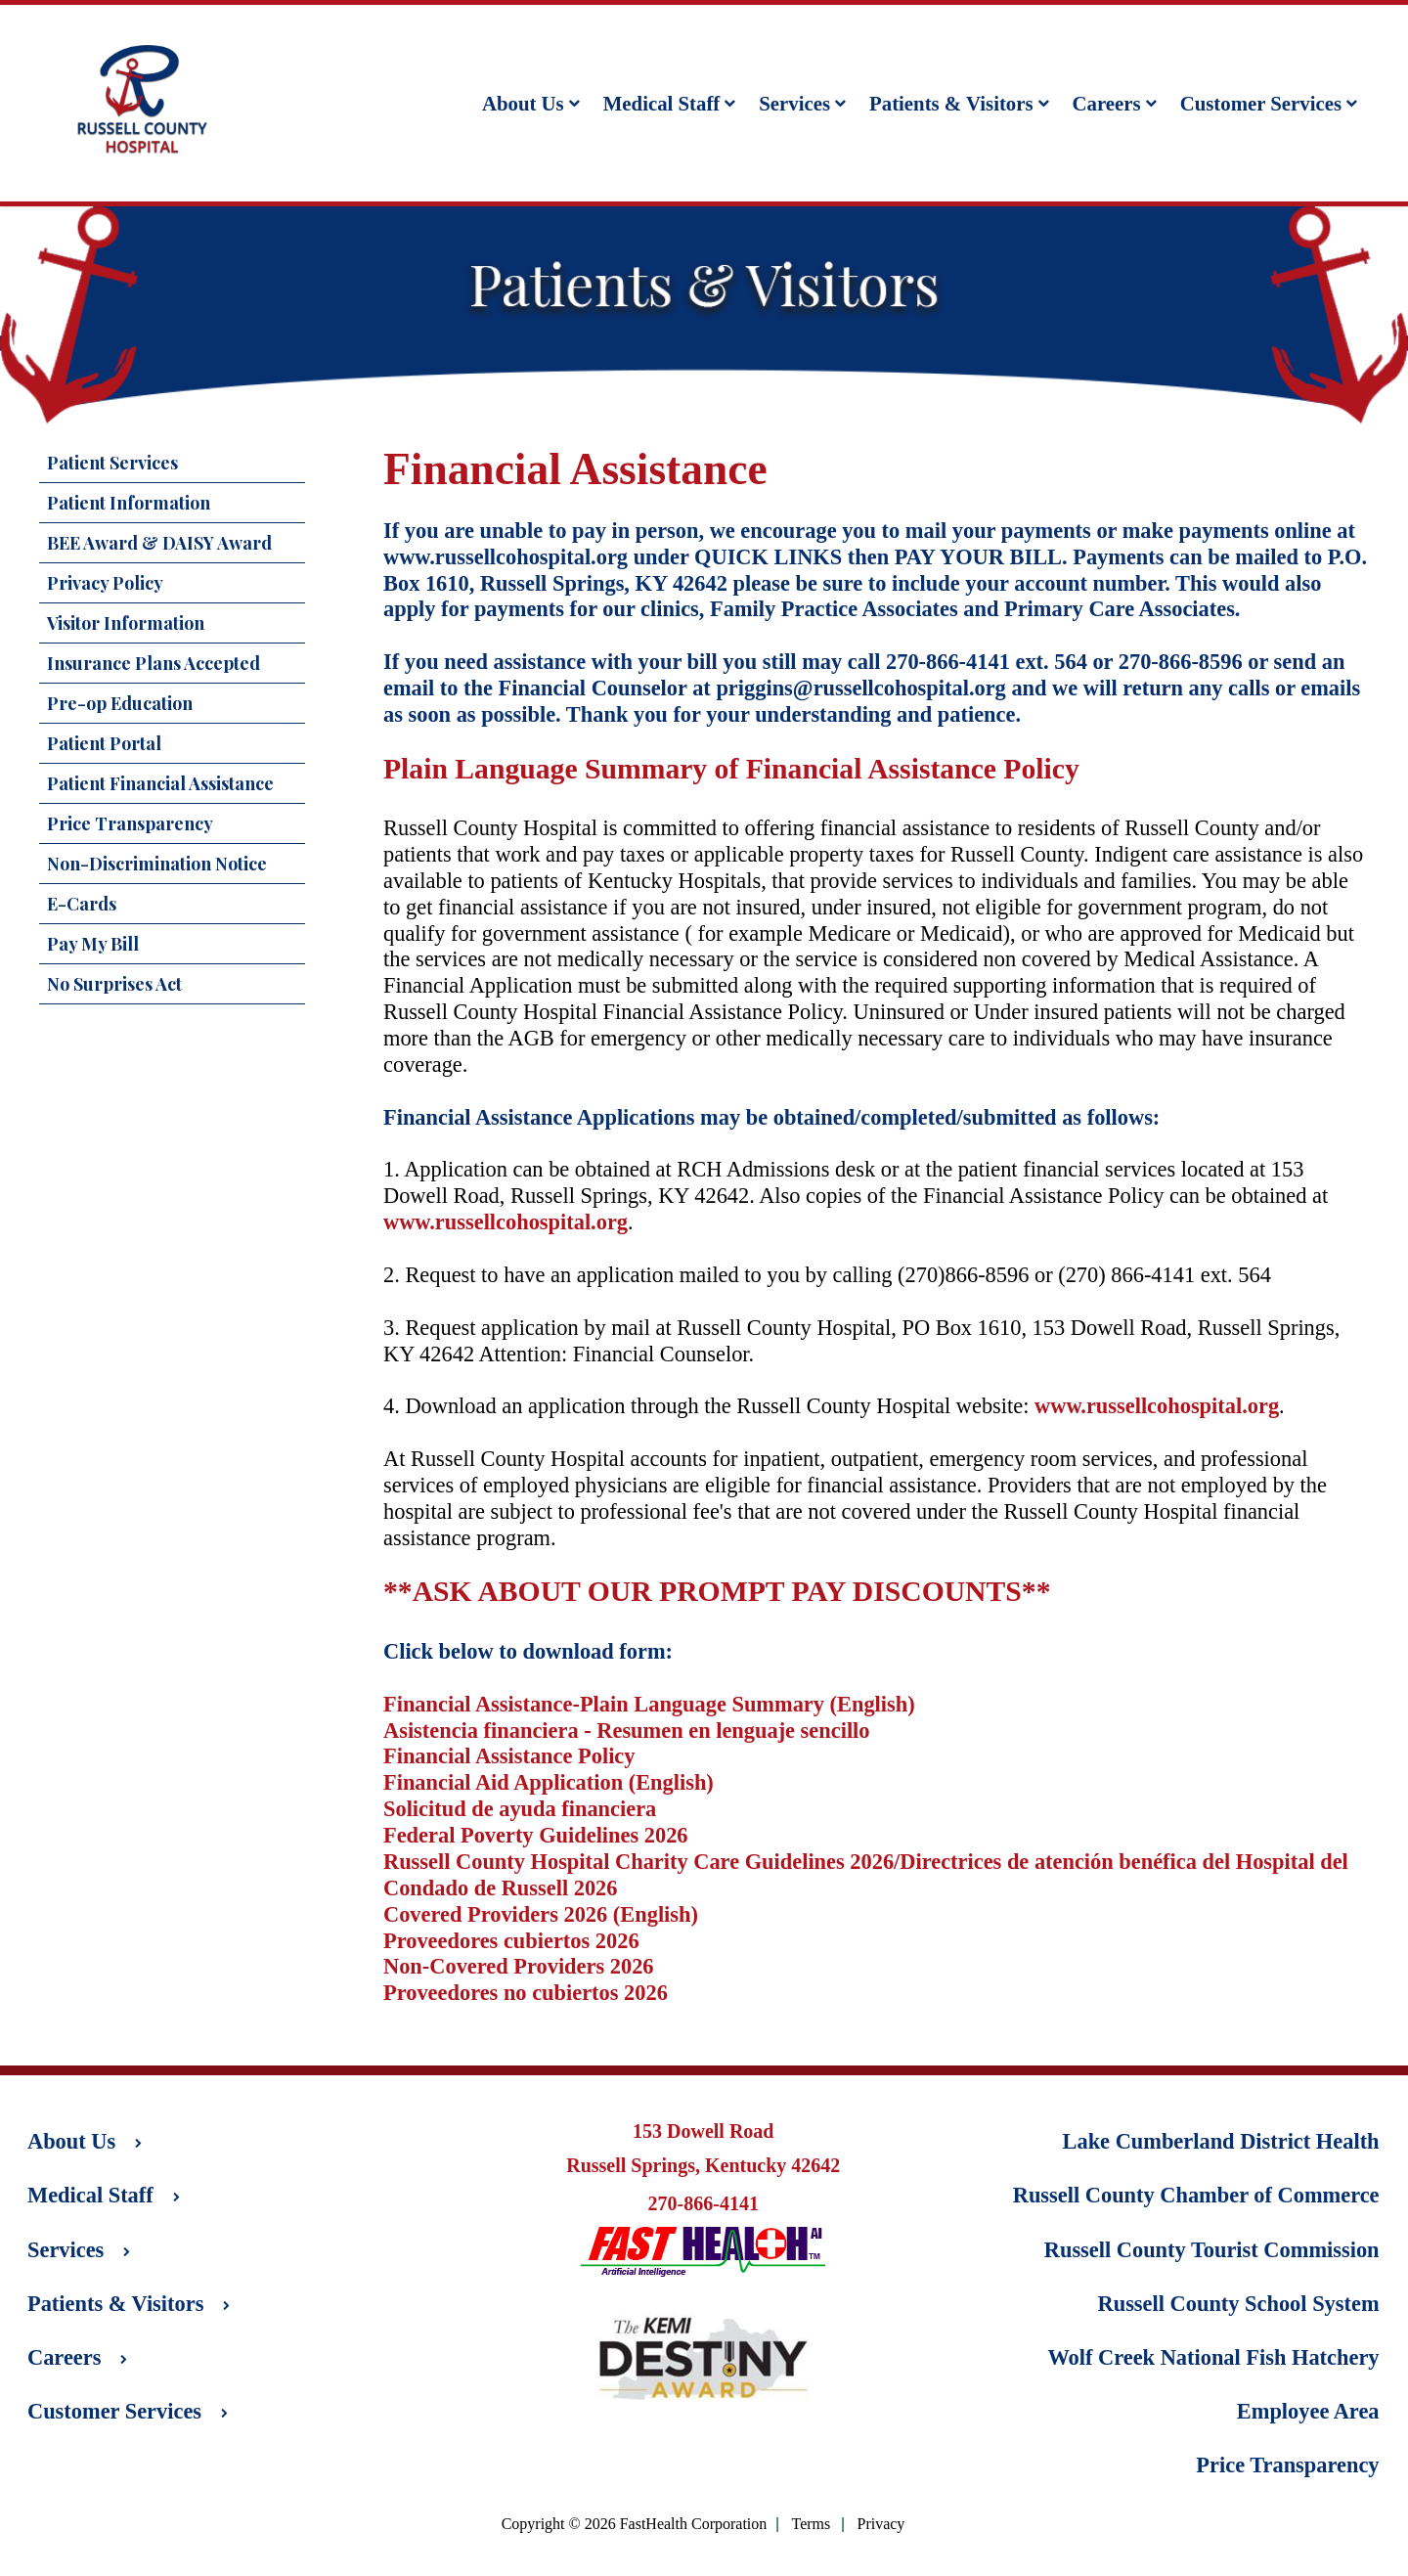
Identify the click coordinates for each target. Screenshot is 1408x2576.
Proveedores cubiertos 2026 (511, 1941)
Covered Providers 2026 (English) (540, 1914)
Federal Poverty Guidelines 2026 (535, 1835)
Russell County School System (1239, 2303)
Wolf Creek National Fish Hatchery (1213, 2357)
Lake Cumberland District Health (1221, 2141)
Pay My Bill (93, 943)
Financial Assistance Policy (509, 1756)
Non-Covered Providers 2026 (518, 1966)
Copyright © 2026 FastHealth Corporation (635, 2523)
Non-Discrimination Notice (157, 863)
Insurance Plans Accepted (153, 663)
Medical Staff (669, 103)
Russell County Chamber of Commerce (1196, 2195)
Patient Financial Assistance (160, 783)
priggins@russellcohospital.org (860, 688)
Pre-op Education (120, 703)
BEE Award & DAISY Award (159, 543)
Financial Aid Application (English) (548, 1782)
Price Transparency (130, 823)
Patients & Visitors (959, 103)
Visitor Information (125, 623)
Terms (811, 2524)
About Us (531, 103)
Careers (1115, 103)
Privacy (880, 2524)
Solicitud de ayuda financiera (519, 1809)
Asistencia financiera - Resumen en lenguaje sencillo (626, 1730)
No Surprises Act (114, 984)
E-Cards (81, 903)
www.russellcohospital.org (505, 557)
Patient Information (128, 502)
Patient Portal (104, 743)
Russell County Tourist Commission (1212, 2250)
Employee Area (1308, 2411)
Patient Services (112, 462)
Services (802, 103)
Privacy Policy (105, 583)
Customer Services (1268, 103)
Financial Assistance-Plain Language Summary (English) (649, 1704)
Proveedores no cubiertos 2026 (525, 1992)
